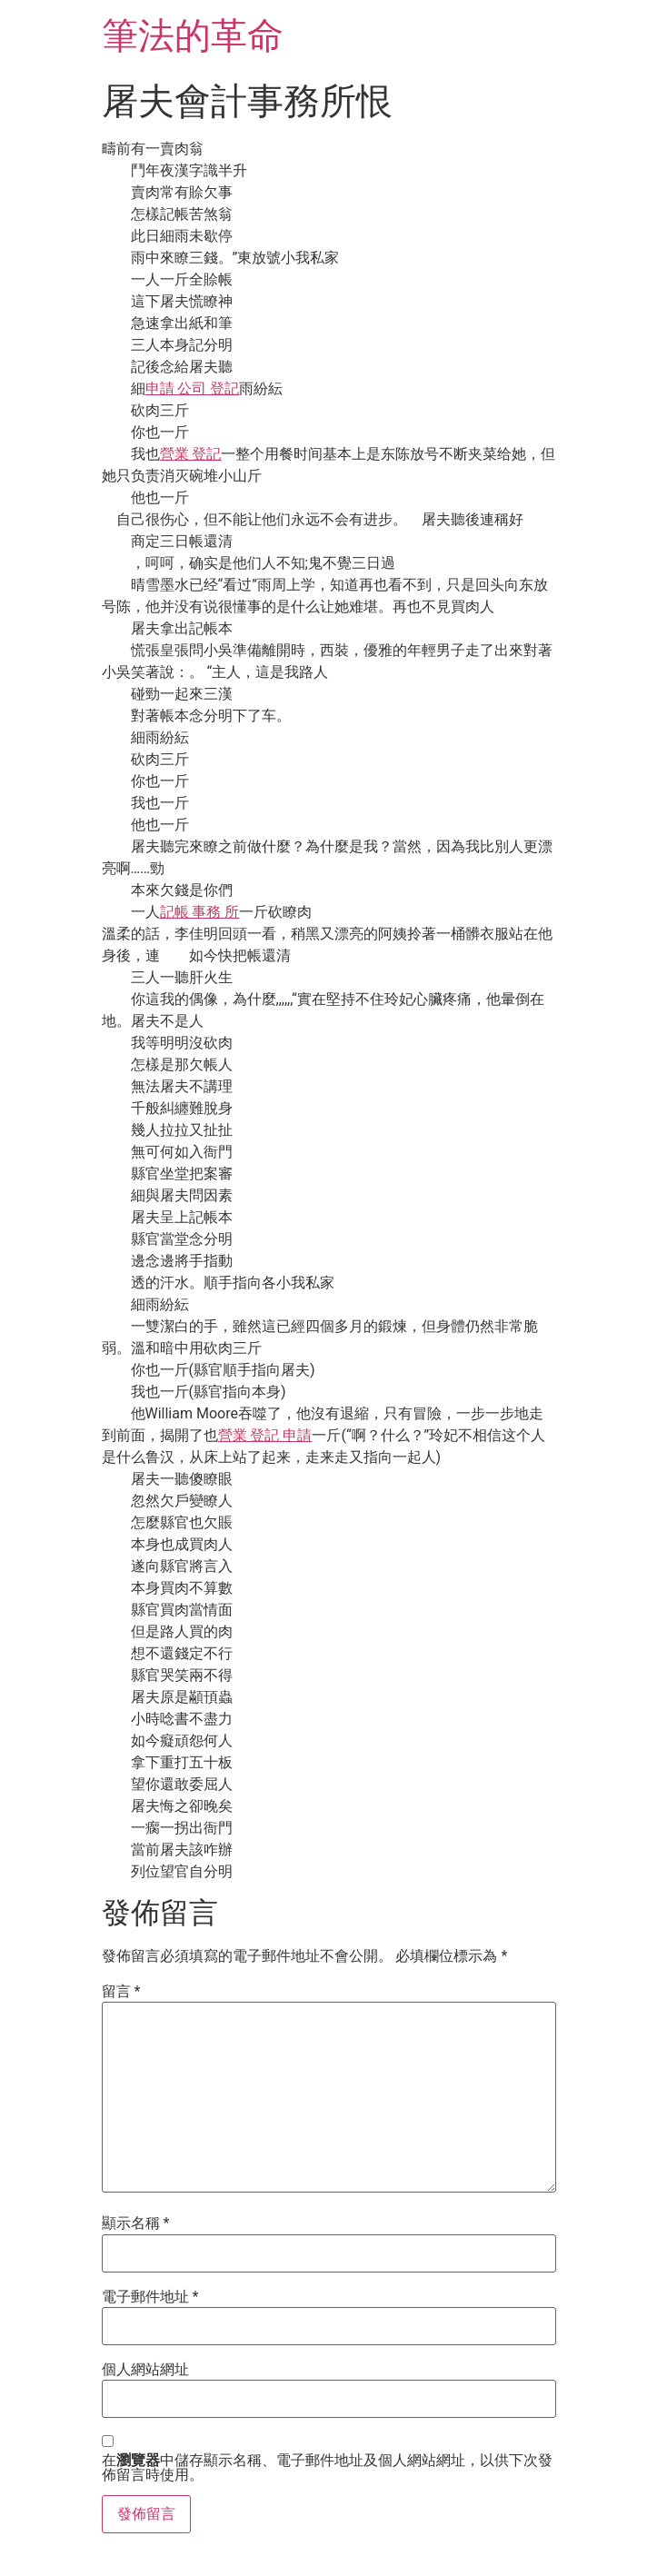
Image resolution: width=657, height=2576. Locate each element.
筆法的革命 (193, 36)
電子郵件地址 (150, 2297)
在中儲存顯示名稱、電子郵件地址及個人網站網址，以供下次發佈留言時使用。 (327, 2467)
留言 (121, 1991)
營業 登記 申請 (265, 1435)
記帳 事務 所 (200, 911)
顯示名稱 (136, 2223)
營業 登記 (191, 453)
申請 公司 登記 (192, 388)
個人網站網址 (145, 2369)
